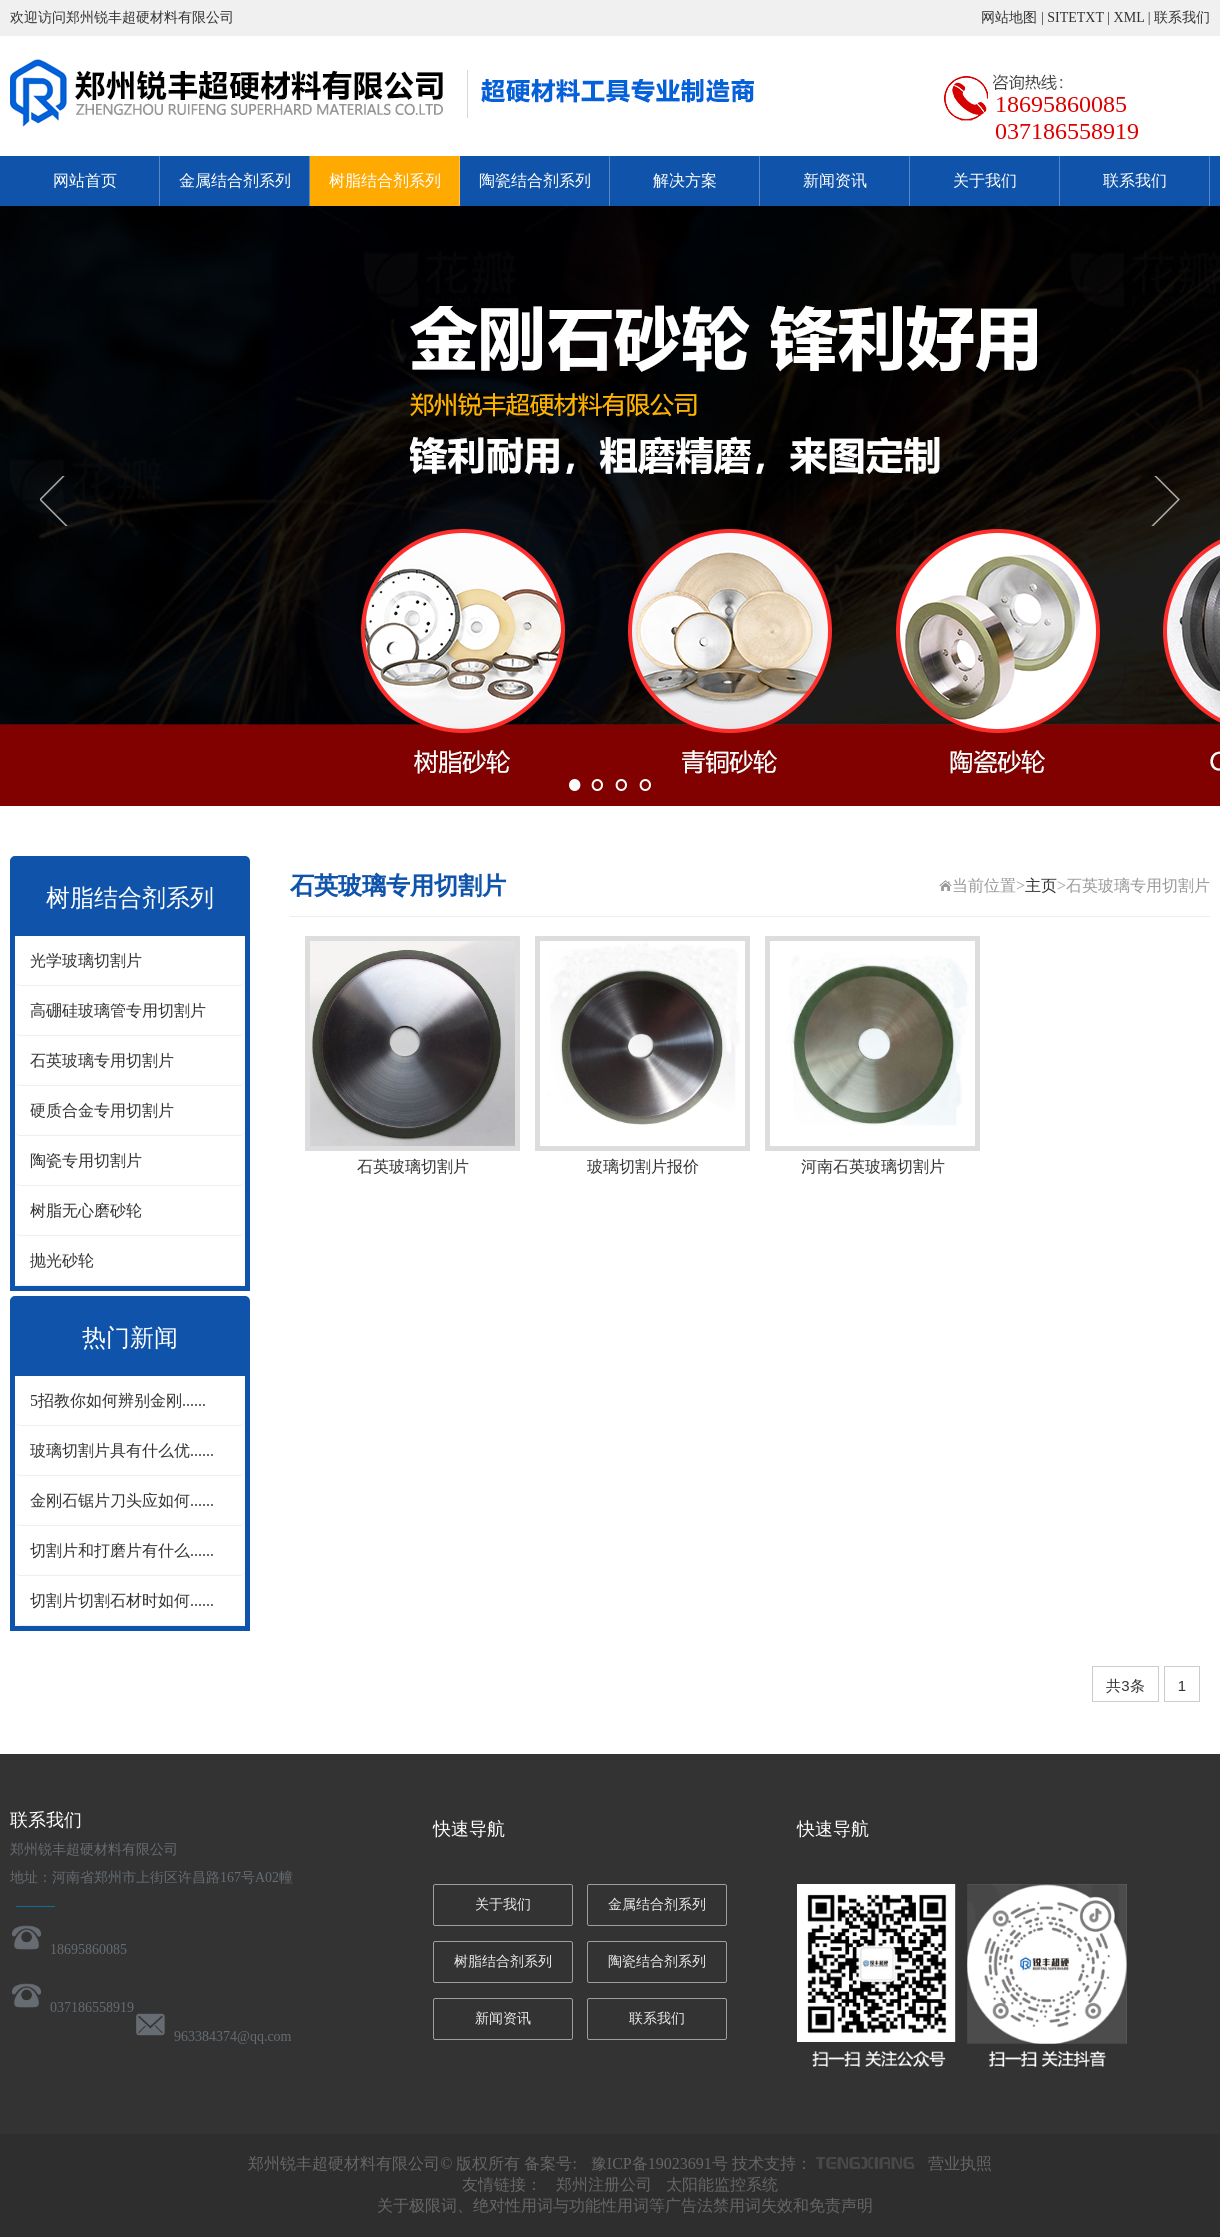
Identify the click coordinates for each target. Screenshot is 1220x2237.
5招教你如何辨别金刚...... (118, 1400)
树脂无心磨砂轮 (86, 1210)
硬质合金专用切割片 (102, 1110)
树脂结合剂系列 (385, 180)
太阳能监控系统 (722, 2184)
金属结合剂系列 (235, 180)
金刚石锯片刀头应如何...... (122, 1500)
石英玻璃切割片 (413, 1166)
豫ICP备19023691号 (659, 2163)
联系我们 (1182, 17)
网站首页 (85, 180)
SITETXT (1075, 17)
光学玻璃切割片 (86, 960)
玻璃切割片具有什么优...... (122, 1450)
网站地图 (1009, 17)
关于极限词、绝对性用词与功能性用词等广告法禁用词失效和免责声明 (625, 2205)
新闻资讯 (835, 180)
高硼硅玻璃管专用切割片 (118, 1010)
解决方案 (685, 180)
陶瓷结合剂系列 (535, 180)
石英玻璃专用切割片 (102, 1060)
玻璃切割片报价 (643, 1166)
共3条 (1125, 1685)
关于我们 (985, 180)
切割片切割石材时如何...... (122, 1600)
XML (1129, 17)
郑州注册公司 (604, 2184)
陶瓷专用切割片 (86, 1160)
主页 (1041, 885)
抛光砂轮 (62, 1260)
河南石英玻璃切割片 (873, 1166)
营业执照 (960, 2163)
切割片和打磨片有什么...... (122, 1550)
